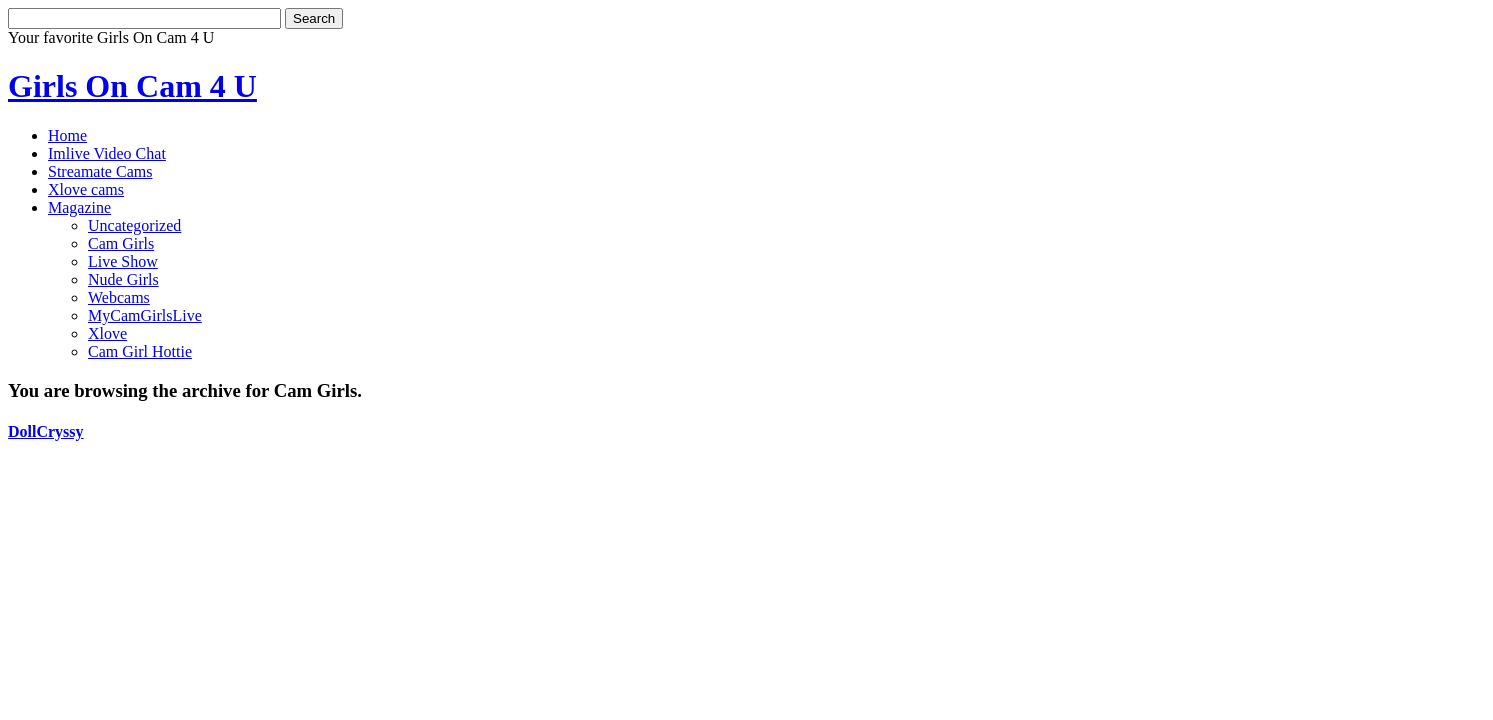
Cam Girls (121, 243)
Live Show (123, 261)
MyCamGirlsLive (145, 315)
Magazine (79, 207)
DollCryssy (46, 431)
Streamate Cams (100, 171)
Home (67, 135)
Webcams (119, 297)
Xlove (107, 333)
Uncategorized (134, 225)
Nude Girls (123, 279)
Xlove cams (86, 189)
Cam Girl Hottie (140, 351)
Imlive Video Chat (107, 153)
